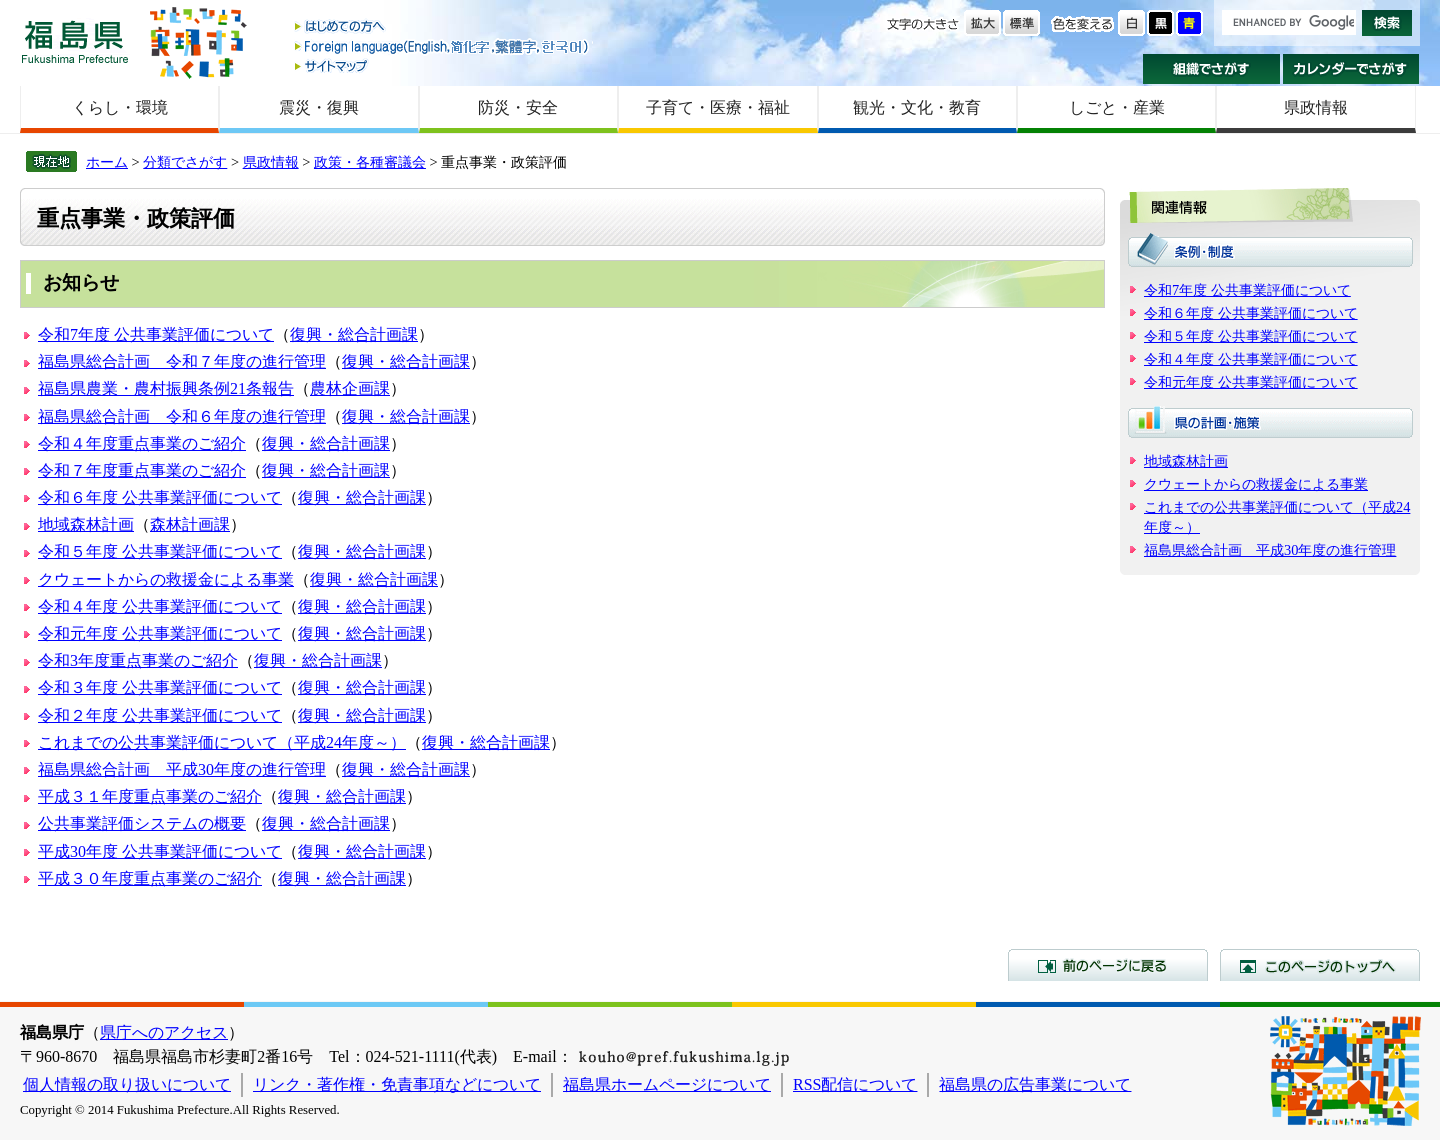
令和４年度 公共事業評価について (160, 606)
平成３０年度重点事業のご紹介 (150, 878)
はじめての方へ (443, 27)
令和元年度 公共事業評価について (160, 633)
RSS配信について (855, 1084)
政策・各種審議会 (370, 162)
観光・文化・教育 (917, 107)
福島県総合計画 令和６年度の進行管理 (182, 416)
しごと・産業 (1117, 107)
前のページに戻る (1108, 965)
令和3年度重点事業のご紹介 (138, 660)
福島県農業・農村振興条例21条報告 (166, 388)
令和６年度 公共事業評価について (160, 497)
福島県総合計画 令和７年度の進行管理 (182, 361)
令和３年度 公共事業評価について (160, 687)
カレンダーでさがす (1351, 69)
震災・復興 (319, 107)
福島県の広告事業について (1035, 1084)
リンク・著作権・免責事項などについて (397, 1084)
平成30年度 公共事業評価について (160, 851)
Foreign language (443, 46)
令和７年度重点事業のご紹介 (142, 470)
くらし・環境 (120, 107)
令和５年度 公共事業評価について (160, 551)
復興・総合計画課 (354, 334)
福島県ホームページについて (667, 1084)
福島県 (75, 41)
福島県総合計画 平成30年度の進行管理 (182, 769)
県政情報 (1316, 107)
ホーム (107, 162)
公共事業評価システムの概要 (142, 823)
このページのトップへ (1320, 965)
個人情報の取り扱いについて (127, 1084)
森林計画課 (190, 524)
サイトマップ (443, 65)
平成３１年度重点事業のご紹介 (150, 796)
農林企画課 (350, 388)
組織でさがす (1211, 69)
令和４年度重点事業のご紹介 (142, 443)
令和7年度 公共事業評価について (156, 334)
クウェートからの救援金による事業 (166, 579)
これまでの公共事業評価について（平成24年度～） (222, 742)
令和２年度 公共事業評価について (160, 715)
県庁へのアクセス (164, 1032)
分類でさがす (185, 162)
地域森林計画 (86, 524)
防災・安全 (518, 107)
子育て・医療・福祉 (718, 107)
